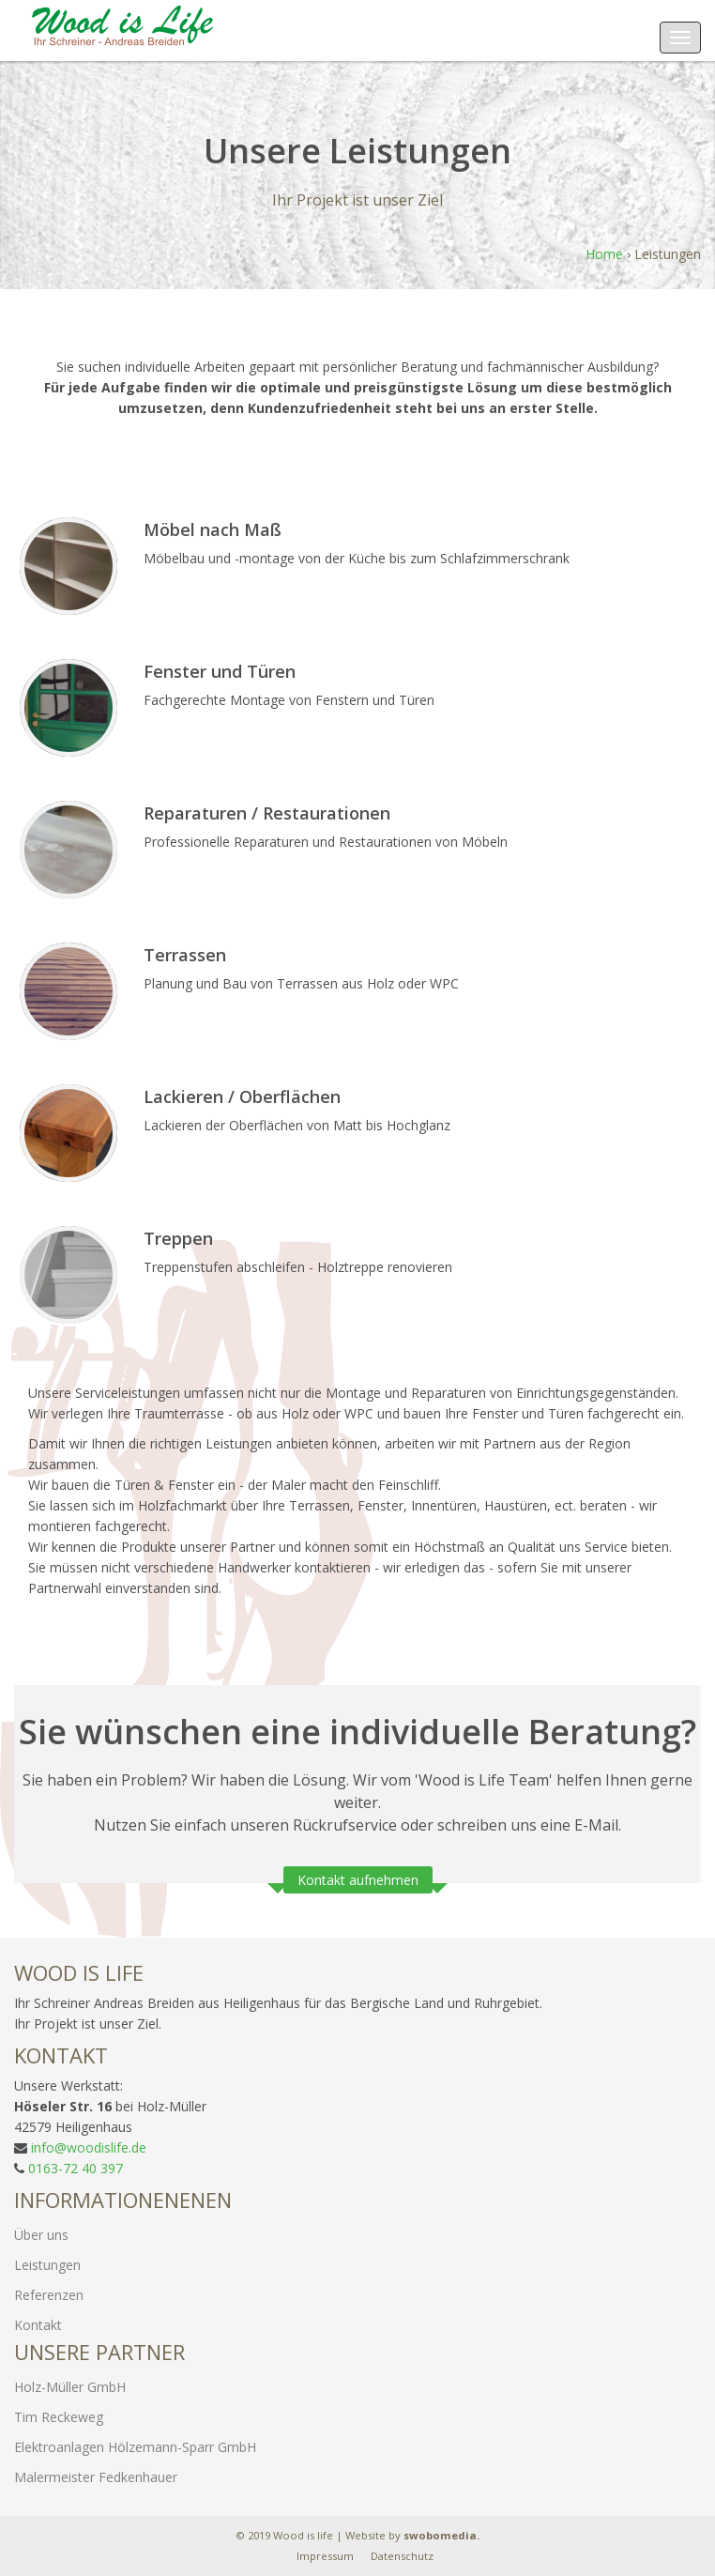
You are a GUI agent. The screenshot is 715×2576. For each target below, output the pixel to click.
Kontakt (38, 2325)
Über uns (41, 2235)
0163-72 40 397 (75, 2168)
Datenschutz (402, 2556)
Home (604, 254)
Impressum (325, 2556)
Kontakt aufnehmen (357, 1880)
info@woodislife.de (88, 2147)
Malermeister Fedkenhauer (95, 2477)
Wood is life (303, 2535)
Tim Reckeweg (58, 2417)
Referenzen (49, 2295)
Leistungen (47, 2265)
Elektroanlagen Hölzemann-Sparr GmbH (135, 2447)
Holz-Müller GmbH (70, 2387)
